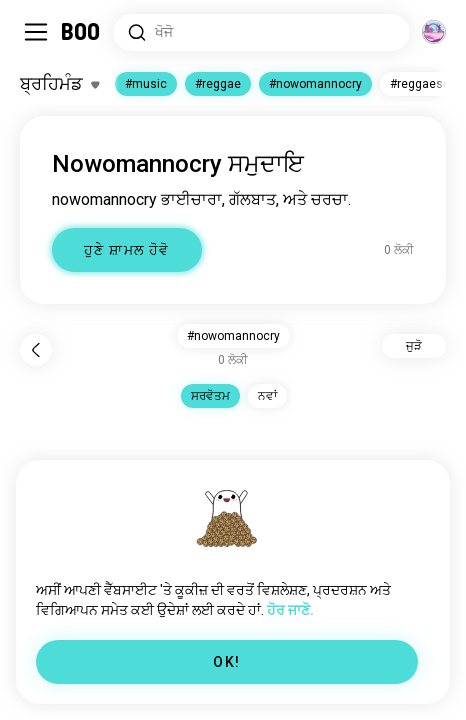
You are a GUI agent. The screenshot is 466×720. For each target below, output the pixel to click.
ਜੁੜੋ (414, 346)
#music (146, 84)
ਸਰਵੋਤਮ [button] (210, 396)
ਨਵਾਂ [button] (267, 396)
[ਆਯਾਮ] (434, 32)
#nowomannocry (315, 84)
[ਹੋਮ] (81, 32)
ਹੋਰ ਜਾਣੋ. (290, 610)
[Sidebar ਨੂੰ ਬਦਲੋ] (36, 32)
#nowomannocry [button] (233, 336)
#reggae (218, 84)
